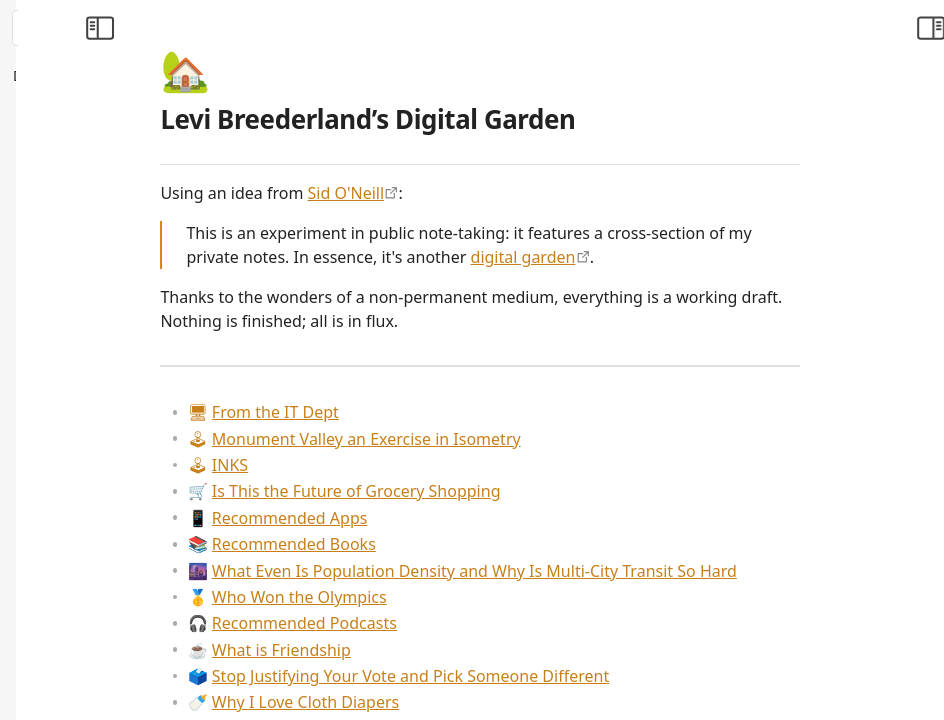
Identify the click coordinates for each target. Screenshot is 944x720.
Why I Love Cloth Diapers (447, 702)
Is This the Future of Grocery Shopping (498, 491)
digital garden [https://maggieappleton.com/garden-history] (677, 257)
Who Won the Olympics (441, 597)
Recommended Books (436, 544)
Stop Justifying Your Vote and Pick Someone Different (552, 676)
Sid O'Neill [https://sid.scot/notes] (500, 193)
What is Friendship (423, 650)
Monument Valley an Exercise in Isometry (508, 439)
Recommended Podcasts (446, 623)
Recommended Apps (432, 518)
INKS (372, 465)
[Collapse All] (163, 76)
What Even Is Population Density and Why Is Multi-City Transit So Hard (616, 571)
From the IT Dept (417, 412)
